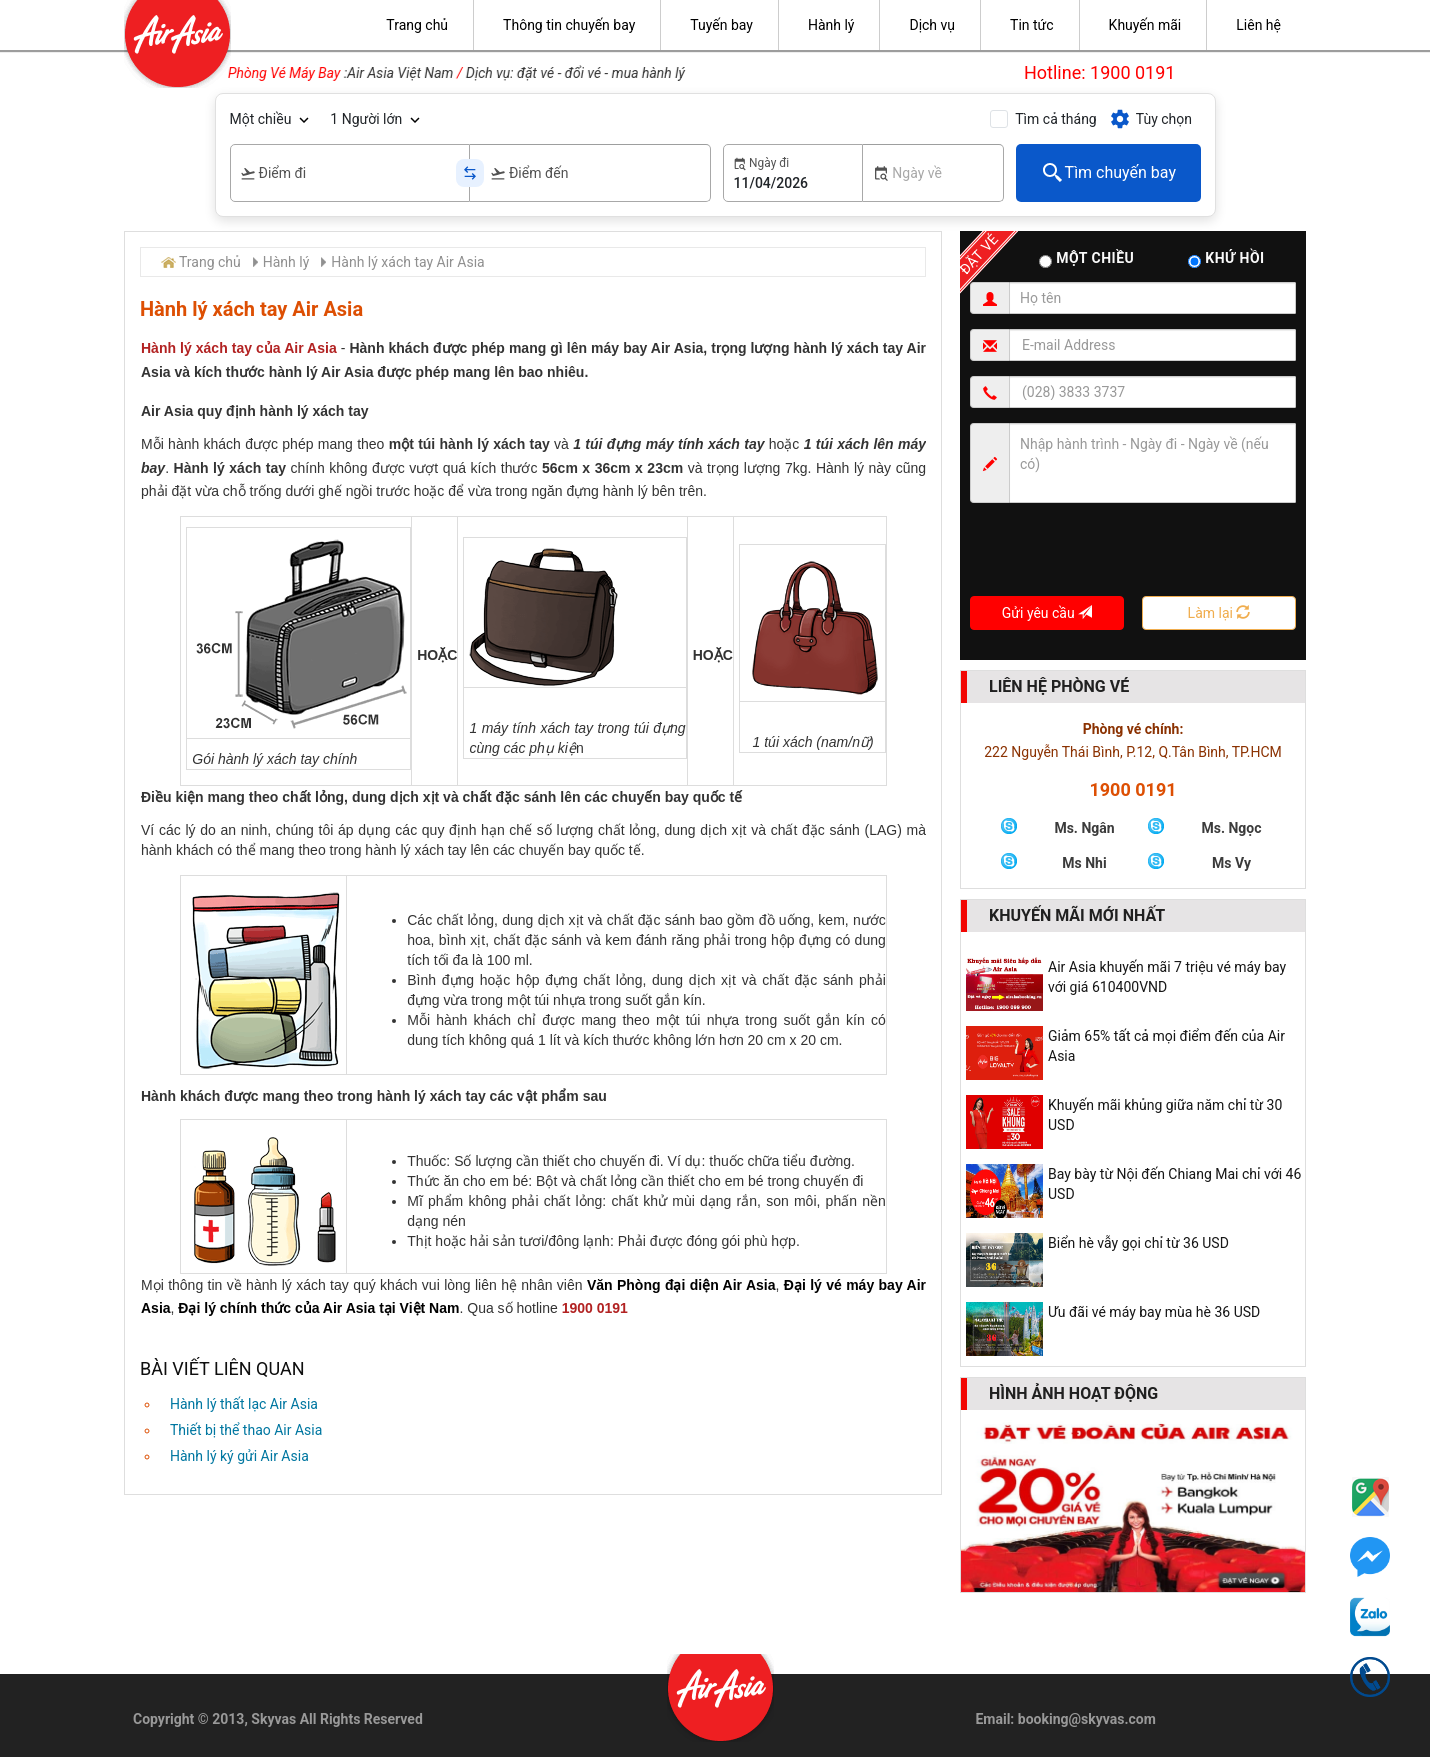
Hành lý (286, 262)
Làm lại (1219, 613)
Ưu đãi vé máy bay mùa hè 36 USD (1154, 1312)
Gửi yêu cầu (1047, 613)
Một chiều (261, 119)
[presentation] (1122, 557)
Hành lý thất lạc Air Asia (244, 1404)
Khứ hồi (1226, 259)
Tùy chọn (1150, 119)
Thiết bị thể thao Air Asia (246, 1430)
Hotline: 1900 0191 (1099, 72)
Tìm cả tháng (1055, 119)
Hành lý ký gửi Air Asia (239, 1456)
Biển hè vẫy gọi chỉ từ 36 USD (1138, 1243)
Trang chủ (210, 262)
